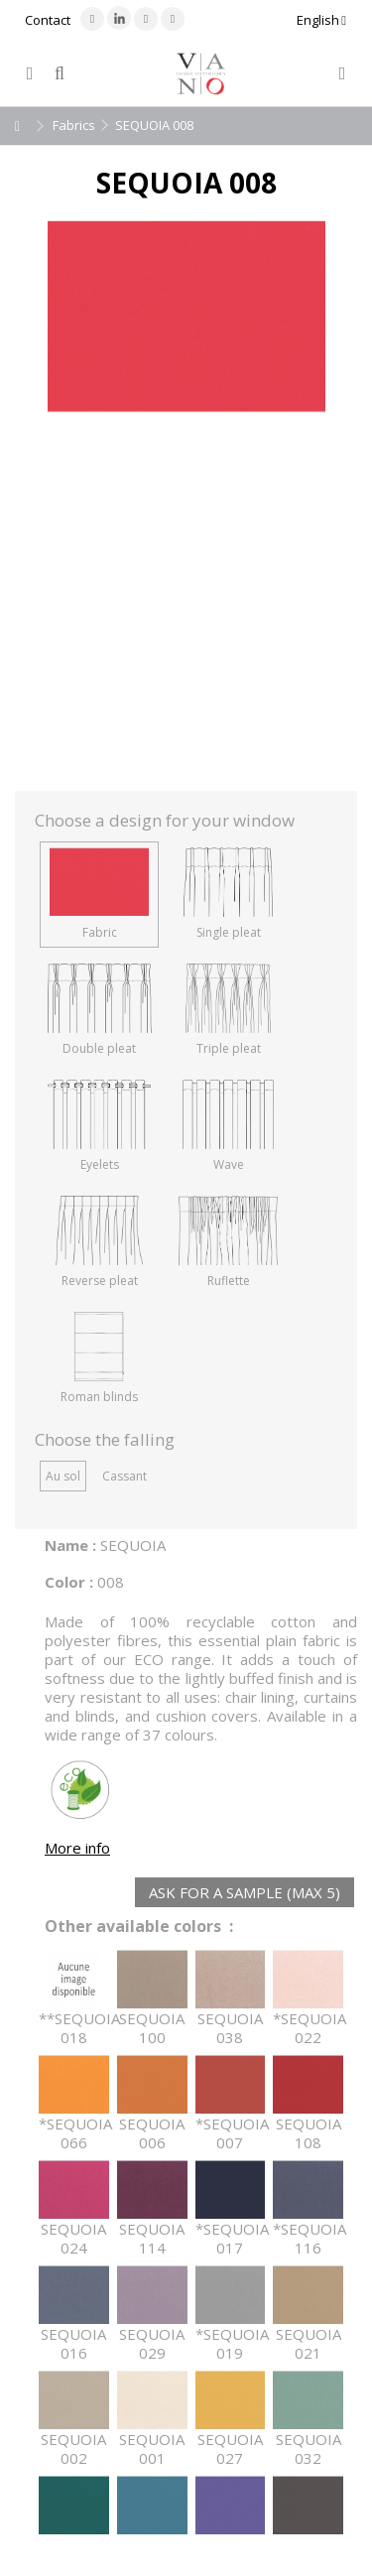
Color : (69, 1582)
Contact (47, 20)
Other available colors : (139, 1926)
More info (77, 1848)
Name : (70, 1545)
